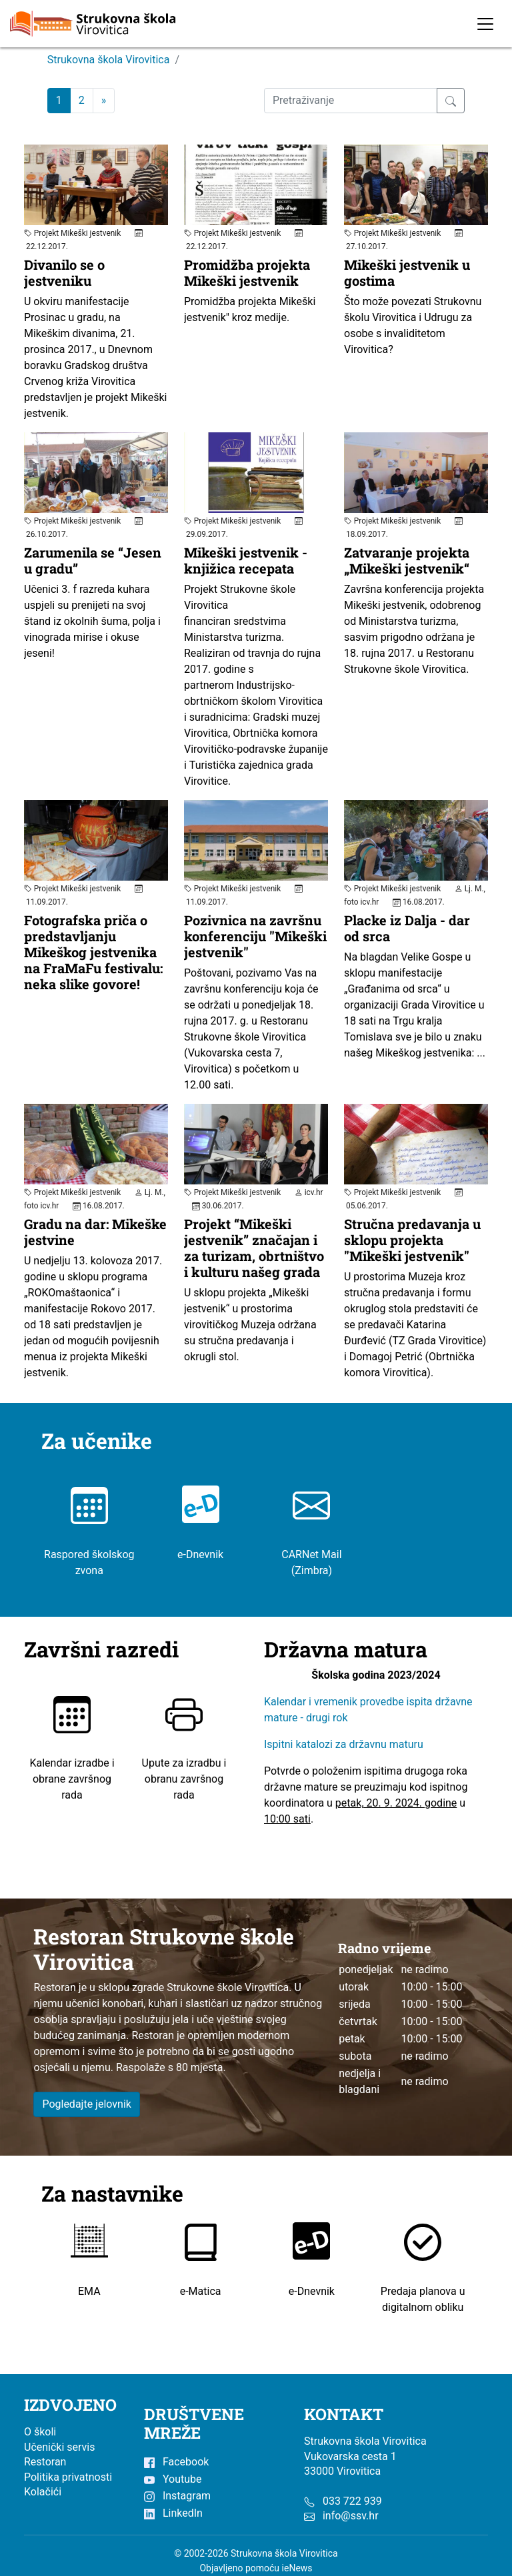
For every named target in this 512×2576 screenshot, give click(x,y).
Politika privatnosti (68, 2477)
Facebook (176, 2461)
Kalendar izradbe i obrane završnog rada (71, 1758)
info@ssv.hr (351, 2515)
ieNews (297, 2568)
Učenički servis (59, 2447)
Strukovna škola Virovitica (108, 59)
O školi (40, 2431)
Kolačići (42, 2491)
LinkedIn (173, 2513)
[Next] (104, 100)
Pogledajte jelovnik (86, 2104)
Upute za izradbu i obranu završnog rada (184, 1758)
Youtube (172, 2479)
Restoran (45, 2461)
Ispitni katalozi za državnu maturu (343, 1745)
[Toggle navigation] (485, 24)
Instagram (177, 2495)
